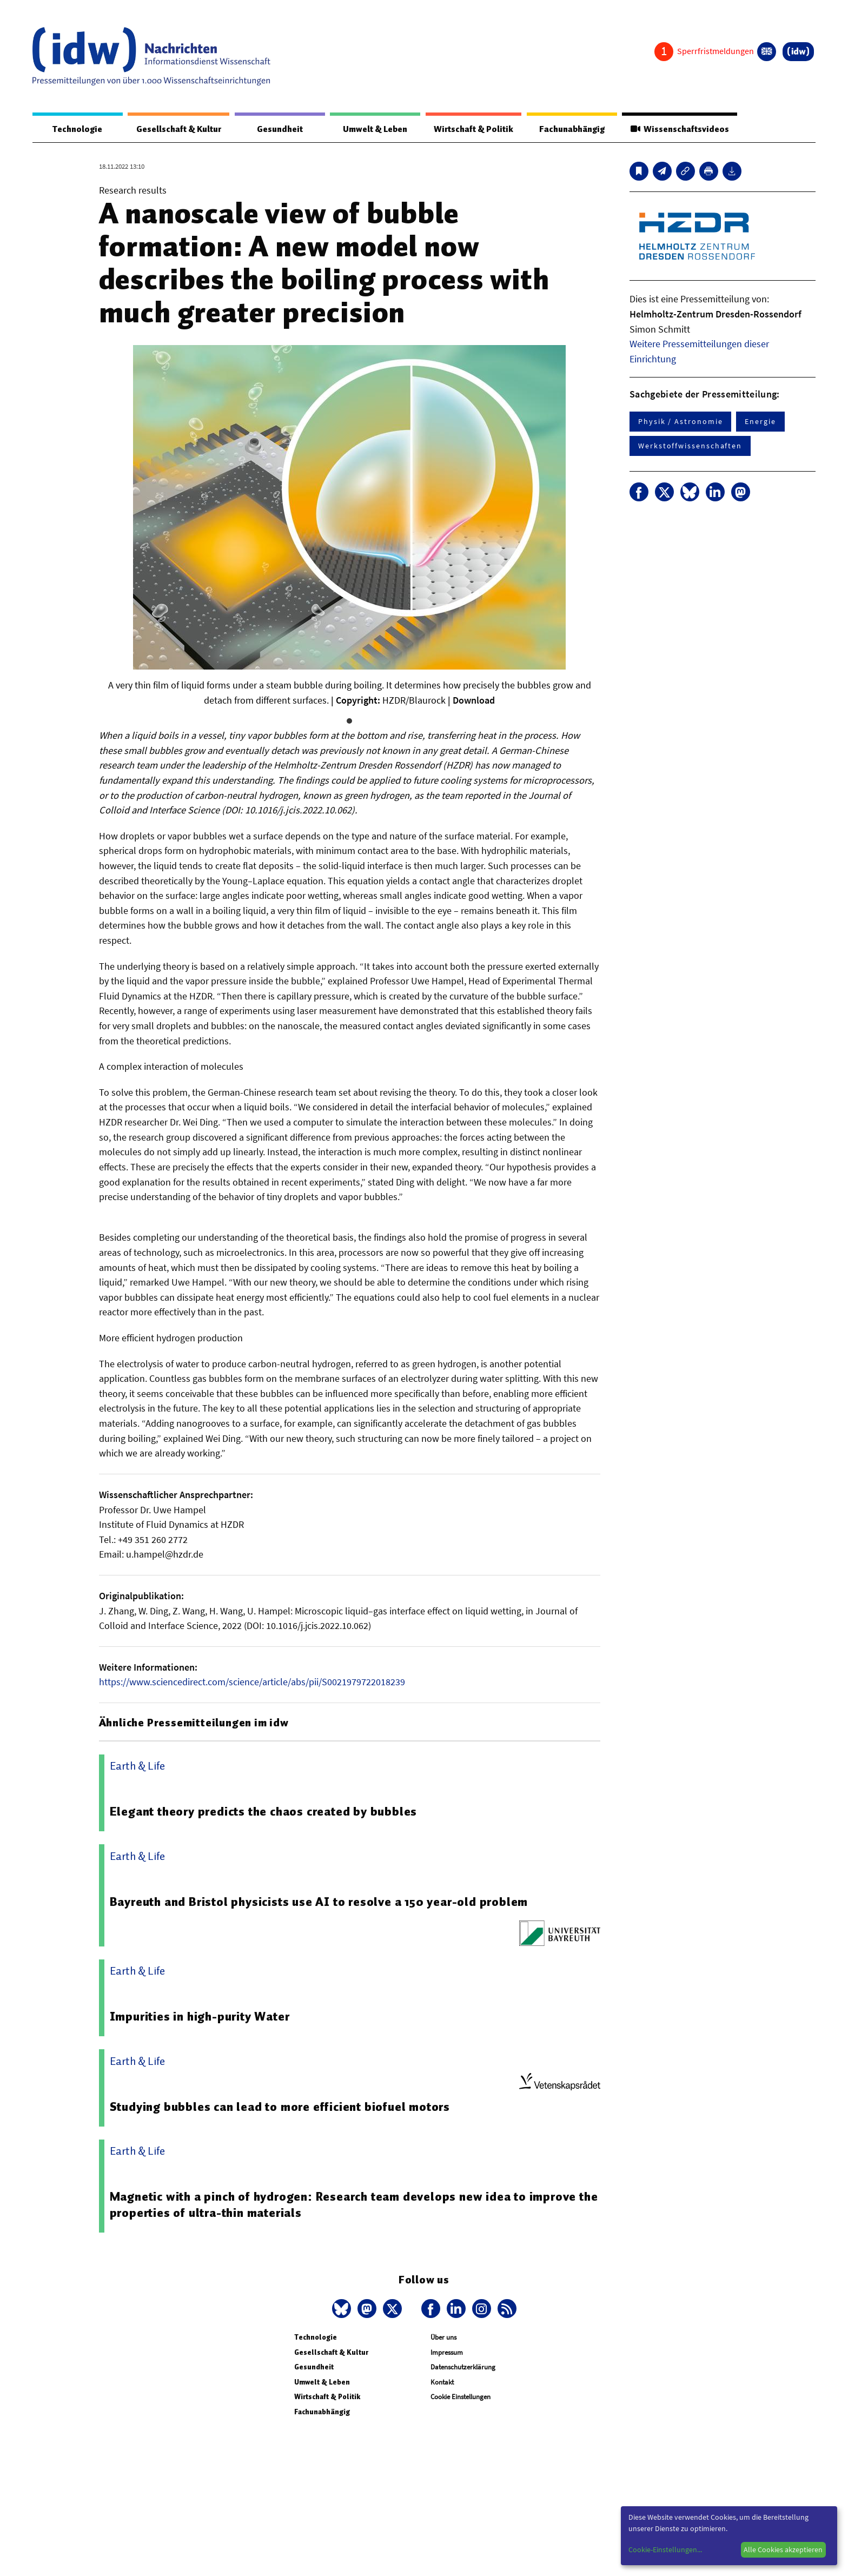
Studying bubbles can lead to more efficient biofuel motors (280, 2107)
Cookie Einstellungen (460, 2397)
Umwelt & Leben (374, 129)
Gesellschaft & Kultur (178, 129)
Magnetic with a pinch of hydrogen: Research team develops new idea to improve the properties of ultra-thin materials (354, 2205)
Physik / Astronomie (680, 422)
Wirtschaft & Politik (473, 129)
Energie (760, 422)
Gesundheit (280, 129)
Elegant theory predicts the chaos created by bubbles (264, 1812)
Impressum (446, 2353)
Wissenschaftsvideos (679, 129)
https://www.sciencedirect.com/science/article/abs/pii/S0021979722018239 (252, 1682)
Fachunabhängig (571, 129)
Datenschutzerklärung (462, 2367)
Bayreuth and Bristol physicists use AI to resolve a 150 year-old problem (319, 1902)
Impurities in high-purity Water (200, 2017)
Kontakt (442, 2382)
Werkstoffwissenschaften (690, 446)
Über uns (443, 2337)
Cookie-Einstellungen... (665, 2549)
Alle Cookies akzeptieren (783, 2549)
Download (474, 700)
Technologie (77, 129)
